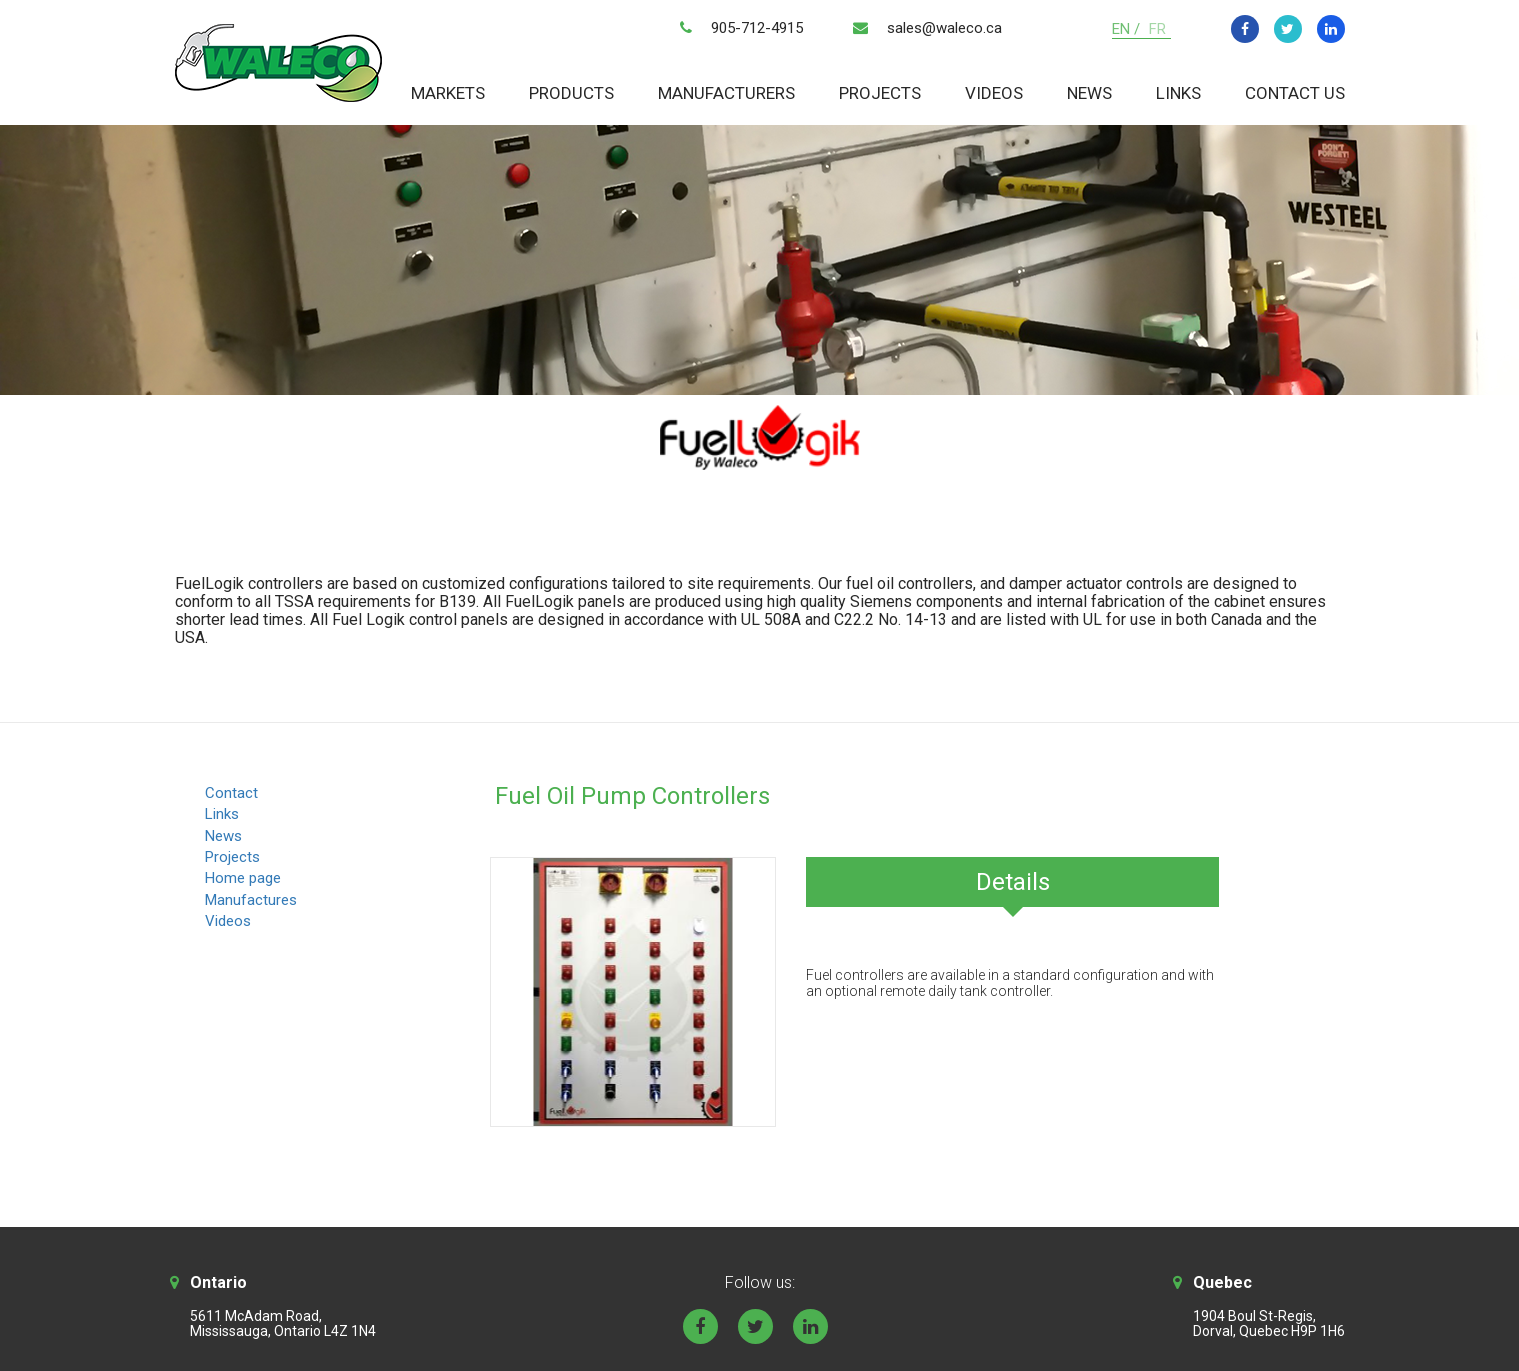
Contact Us (1295, 93)
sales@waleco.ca (944, 28)
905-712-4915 (757, 28)
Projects (880, 93)
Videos (994, 93)
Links (1178, 93)
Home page (243, 878)
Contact (231, 793)
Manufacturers (726, 93)
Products (571, 93)
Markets (448, 93)
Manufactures (251, 900)
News (1089, 93)
